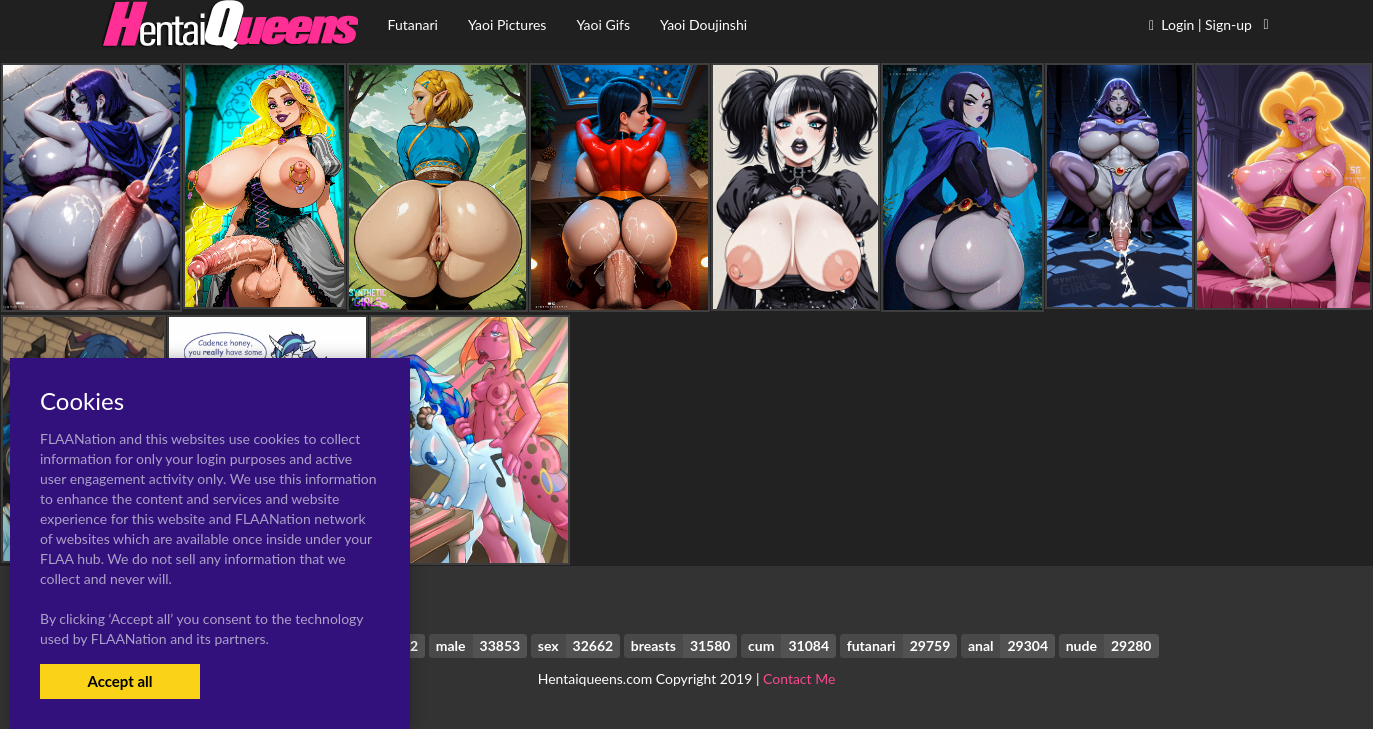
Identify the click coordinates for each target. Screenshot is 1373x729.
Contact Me (799, 678)
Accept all (119, 681)
